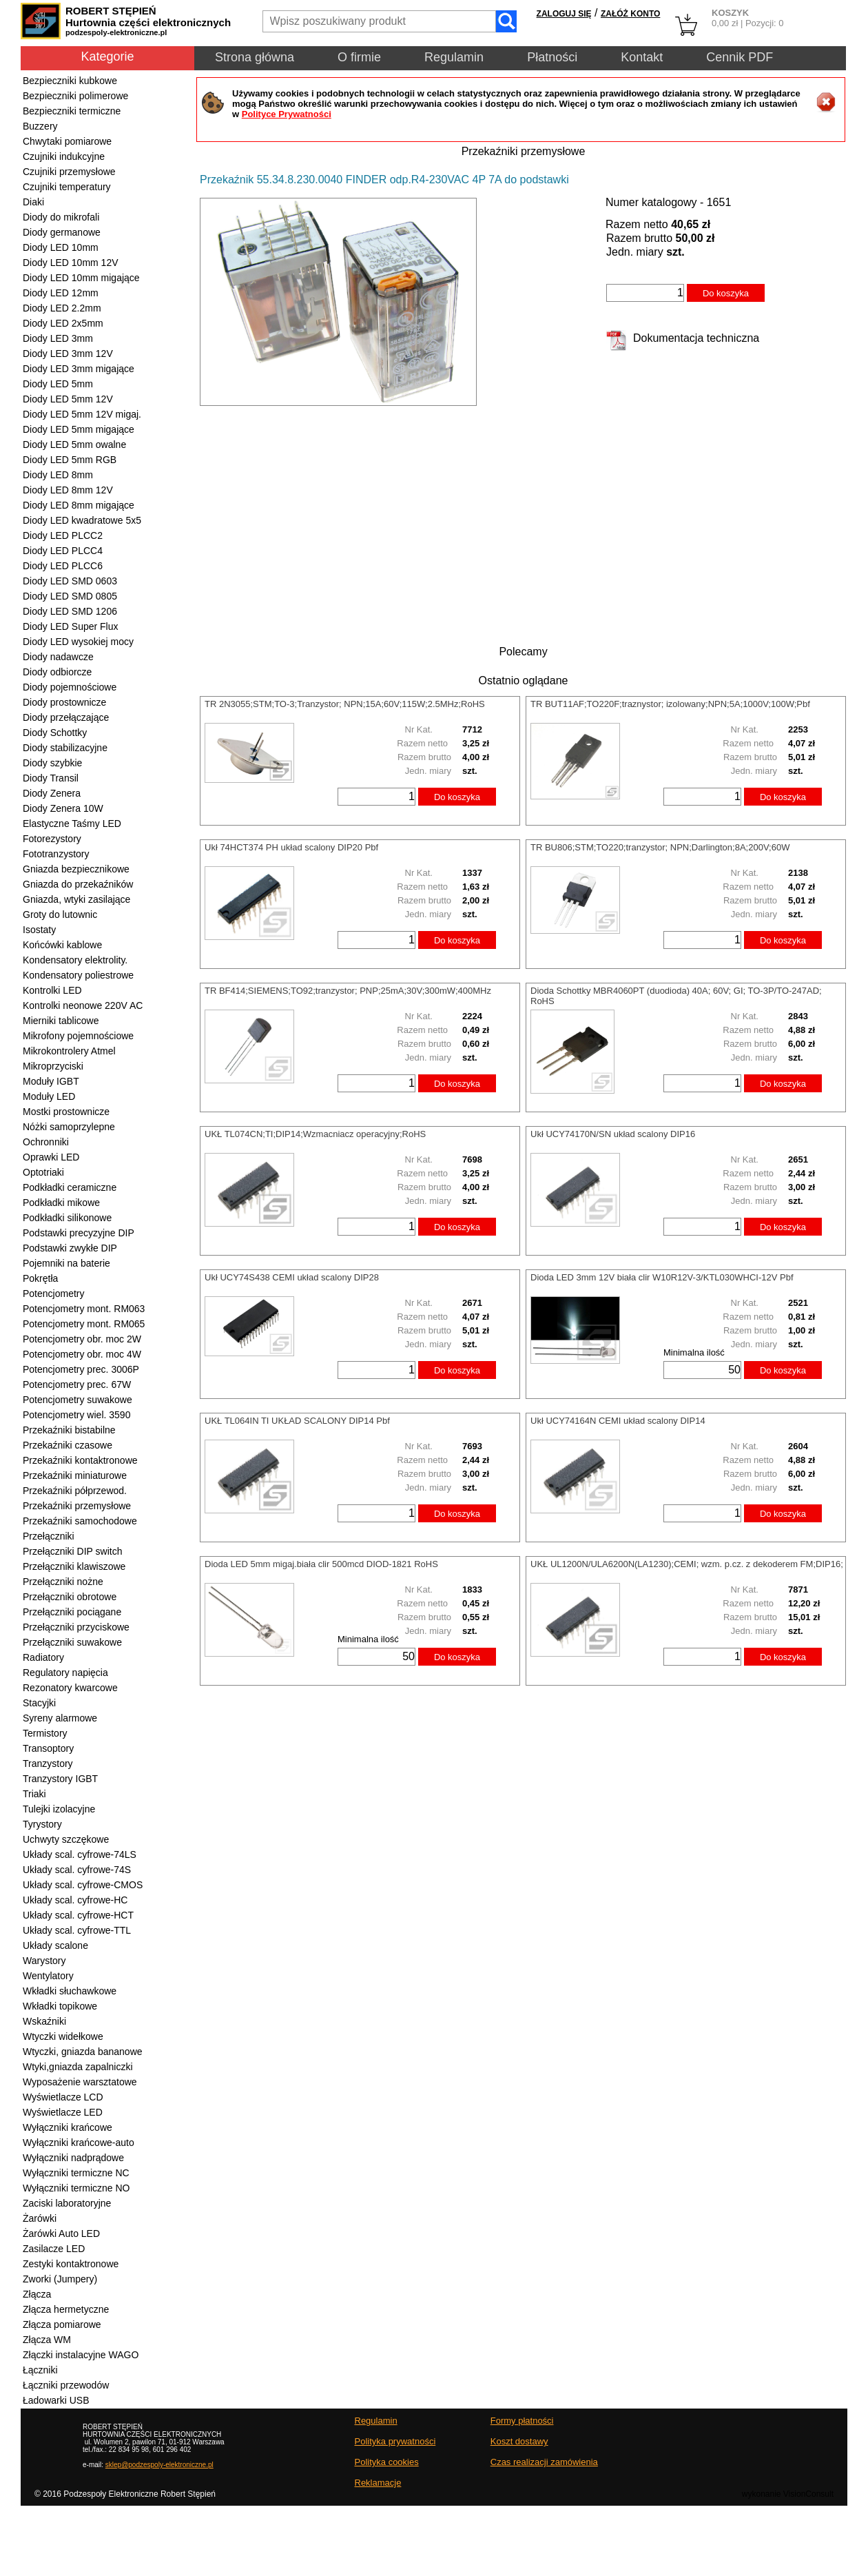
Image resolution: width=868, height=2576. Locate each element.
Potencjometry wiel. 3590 (76, 1414)
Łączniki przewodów (66, 2385)
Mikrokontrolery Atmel (69, 1050)
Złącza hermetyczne (66, 2309)
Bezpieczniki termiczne (72, 110)
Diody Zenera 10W (63, 808)
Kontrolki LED (52, 990)
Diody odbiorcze (57, 671)
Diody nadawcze (58, 656)
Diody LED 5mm (58, 383)
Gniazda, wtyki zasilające (76, 899)
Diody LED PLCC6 (63, 565)
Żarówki (39, 2218)
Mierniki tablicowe (61, 1020)
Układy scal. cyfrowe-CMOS (83, 1884)
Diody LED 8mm (58, 474)
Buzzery (40, 126)
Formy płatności (522, 2420)
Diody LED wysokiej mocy (78, 641)
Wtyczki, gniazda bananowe (83, 2051)
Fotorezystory (52, 838)
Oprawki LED (51, 1157)
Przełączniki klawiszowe (74, 1566)
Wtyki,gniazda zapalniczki (78, 2066)
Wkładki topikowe (60, 2006)
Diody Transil (51, 778)
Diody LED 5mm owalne (74, 444)
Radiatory (43, 1657)
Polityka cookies (387, 2462)
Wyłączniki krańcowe (67, 2127)
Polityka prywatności (395, 2441)
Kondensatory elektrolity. (75, 959)
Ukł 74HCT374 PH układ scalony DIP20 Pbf (291, 847)
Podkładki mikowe (61, 1202)
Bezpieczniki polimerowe (75, 95)
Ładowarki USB (56, 2400)
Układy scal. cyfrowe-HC (75, 1899)
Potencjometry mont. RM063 (84, 1308)
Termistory (45, 1733)
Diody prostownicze (64, 702)
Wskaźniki (44, 2021)
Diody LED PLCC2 (63, 535)
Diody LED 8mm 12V (68, 489)
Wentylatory (48, 1975)
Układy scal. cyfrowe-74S (77, 1869)
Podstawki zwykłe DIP (70, 1248)
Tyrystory (42, 1824)
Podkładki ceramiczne (69, 1187)
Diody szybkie (52, 762)
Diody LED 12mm (61, 292)
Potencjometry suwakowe (77, 1399)
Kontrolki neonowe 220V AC (83, 1005)
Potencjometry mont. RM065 (84, 1323)
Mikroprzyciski (53, 1066)
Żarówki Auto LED (61, 2233)
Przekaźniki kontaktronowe (80, 1460)
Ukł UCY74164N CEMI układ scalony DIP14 (617, 1420)
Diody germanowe (62, 232)
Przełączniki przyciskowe (76, 1627)
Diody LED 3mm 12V (68, 353)
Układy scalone (55, 1945)
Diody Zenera (52, 793)
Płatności (552, 57)
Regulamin (454, 57)
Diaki (33, 201)
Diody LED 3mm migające (78, 368)
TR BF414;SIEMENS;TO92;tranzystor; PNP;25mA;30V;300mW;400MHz (348, 990)
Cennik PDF (739, 57)
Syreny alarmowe (60, 1718)
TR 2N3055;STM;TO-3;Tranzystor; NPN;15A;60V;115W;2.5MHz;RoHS (345, 704)
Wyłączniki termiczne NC (76, 2172)
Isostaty (39, 929)
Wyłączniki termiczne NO (76, 2188)
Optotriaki (43, 1172)
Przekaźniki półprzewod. (75, 1490)
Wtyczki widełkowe (63, 2036)
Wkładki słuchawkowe (69, 1990)
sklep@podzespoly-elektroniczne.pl (159, 2464)
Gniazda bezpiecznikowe (76, 869)
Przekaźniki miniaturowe (75, 1475)
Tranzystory (48, 1763)
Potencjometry (53, 1293)
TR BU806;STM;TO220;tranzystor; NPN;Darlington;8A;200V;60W (659, 847)
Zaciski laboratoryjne (67, 2203)
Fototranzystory (56, 853)
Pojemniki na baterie (66, 1263)
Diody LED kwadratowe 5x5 (82, 520)
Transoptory (48, 1748)
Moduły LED (49, 1096)
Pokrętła (40, 1278)
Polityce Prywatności (286, 114)
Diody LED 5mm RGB (69, 459)
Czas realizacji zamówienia (544, 2462)
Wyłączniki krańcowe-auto (78, 2142)
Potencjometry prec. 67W (77, 1384)
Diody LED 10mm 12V (70, 262)
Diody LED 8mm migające (78, 505)
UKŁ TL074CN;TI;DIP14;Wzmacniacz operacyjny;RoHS (315, 1134)
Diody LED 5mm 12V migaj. (82, 414)
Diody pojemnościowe (69, 687)
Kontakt (642, 57)
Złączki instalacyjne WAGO (80, 2354)
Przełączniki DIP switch (72, 1551)
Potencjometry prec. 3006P (81, 1369)
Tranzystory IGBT (60, 1778)
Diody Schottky (55, 732)
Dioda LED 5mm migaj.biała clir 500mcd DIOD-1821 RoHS (321, 1564)
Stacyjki (39, 1702)
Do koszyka (726, 293)
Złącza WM (47, 2339)
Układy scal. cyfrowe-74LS (79, 1854)
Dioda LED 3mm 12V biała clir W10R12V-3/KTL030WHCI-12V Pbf (662, 1277)
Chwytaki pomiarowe (67, 141)
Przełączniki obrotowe (69, 1596)
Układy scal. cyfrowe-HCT (78, 1915)
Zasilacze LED (54, 2248)
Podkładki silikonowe (67, 1217)
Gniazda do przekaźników (78, 884)
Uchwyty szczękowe (66, 1839)
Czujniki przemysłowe (69, 171)
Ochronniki (46, 1141)
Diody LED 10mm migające (81, 277)
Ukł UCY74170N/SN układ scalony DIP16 (612, 1134)
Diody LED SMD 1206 (70, 611)
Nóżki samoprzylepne (69, 1126)
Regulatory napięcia (65, 1672)
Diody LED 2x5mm (63, 323)
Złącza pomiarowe (62, 2324)
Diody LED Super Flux (70, 626)
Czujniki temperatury (67, 186)
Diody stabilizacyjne (65, 747)
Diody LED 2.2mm (62, 308)
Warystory (44, 1960)
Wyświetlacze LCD (63, 2097)
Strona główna (254, 57)
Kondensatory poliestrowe (78, 975)
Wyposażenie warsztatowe (80, 2081)
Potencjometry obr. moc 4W (82, 1354)
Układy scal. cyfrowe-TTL (77, 1930)
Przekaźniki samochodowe (80, 1520)
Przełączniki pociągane (72, 1611)
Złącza (37, 2294)
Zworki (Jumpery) (60, 2278)
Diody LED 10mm (61, 247)
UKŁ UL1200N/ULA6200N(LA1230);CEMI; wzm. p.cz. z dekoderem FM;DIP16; (686, 1564)
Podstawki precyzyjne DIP (78, 1232)
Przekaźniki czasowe (67, 1445)
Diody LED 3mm (58, 338)
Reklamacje (378, 2482)
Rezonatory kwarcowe (70, 1687)
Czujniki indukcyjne (64, 156)
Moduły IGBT (51, 1081)
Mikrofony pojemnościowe (78, 1035)
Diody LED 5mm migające (78, 429)
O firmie (359, 57)
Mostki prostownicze (66, 1111)
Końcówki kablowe (62, 944)
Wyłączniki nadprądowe (73, 2157)
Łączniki (40, 2369)
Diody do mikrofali (61, 217)
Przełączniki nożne (63, 1581)
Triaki (34, 1793)
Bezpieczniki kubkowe (70, 80)
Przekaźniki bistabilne (69, 1429)
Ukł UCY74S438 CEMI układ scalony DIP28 (292, 1277)
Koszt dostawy (519, 2441)
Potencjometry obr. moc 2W (82, 1339)
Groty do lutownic (60, 914)
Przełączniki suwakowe (72, 1642)
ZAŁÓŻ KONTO (630, 14)
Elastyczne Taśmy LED (72, 823)
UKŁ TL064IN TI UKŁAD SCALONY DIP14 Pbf (297, 1420)
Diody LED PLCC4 (63, 550)
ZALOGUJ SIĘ (564, 14)
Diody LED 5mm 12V (68, 399)
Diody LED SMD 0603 (70, 580)
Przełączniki (48, 1536)
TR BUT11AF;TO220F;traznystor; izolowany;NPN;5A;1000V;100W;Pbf (670, 704)
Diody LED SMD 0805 (70, 596)
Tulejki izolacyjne (59, 1809)
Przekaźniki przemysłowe (77, 1505)
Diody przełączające (66, 717)
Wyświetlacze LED (63, 2112)
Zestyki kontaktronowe (70, 2263)
